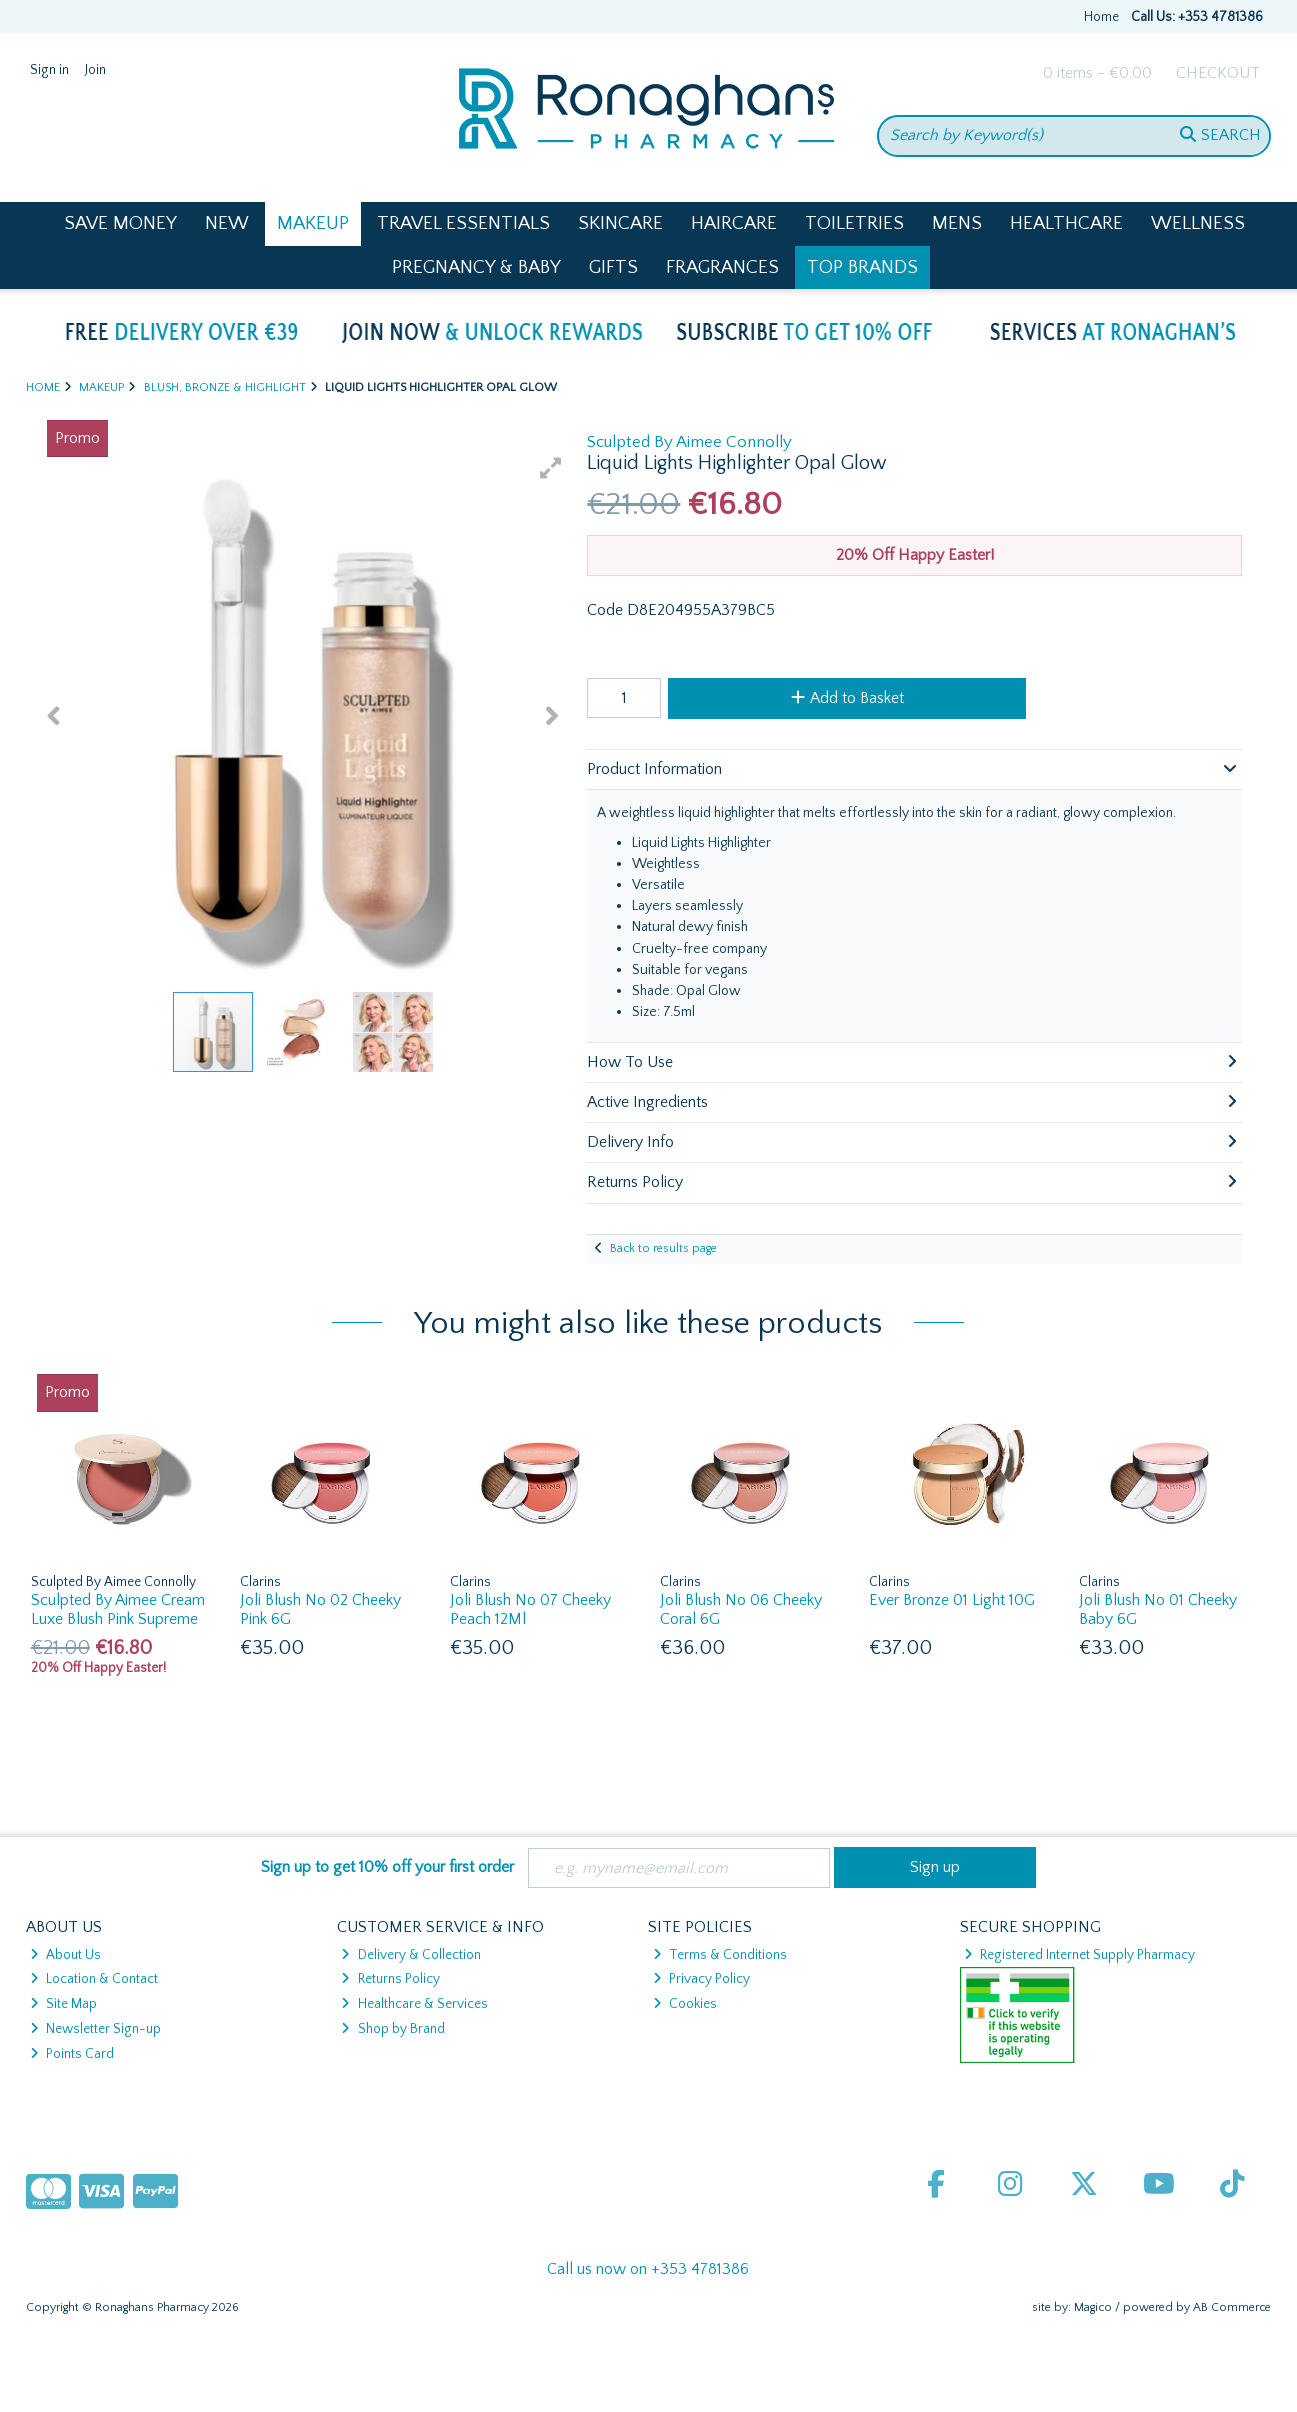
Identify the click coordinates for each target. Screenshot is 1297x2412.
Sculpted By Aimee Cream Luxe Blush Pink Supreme (118, 1609)
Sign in (49, 70)
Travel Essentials (463, 223)
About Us (65, 1955)
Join (95, 70)
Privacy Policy (701, 1979)
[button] (551, 468)
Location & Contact (94, 1979)
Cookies (685, 2004)
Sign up (935, 1867)
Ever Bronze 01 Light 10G (952, 1600)
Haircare (734, 223)
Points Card (72, 2054)
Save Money (120, 223)
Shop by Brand (392, 2029)
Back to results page (663, 1248)
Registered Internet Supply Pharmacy (1079, 1955)
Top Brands (862, 267)
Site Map (63, 2004)
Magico (1093, 2307)
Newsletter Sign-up (95, 2029)
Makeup (313, 223)
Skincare (620, 223)
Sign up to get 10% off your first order (387, 1867)
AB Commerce (1232, 2307)
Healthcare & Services (414, 2004)
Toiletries (854, 223)
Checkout (1218, 73)
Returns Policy (390, 1979)
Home (1101, 17)
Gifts (613, 267)
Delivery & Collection (410, 1955)
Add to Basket (847, 698)
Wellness (1198, 223)
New (227, 223)
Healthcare (1066, 223)
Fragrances (722, 267)
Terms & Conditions (720, 1955)
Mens (957, 223)
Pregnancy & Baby (476, 267)
